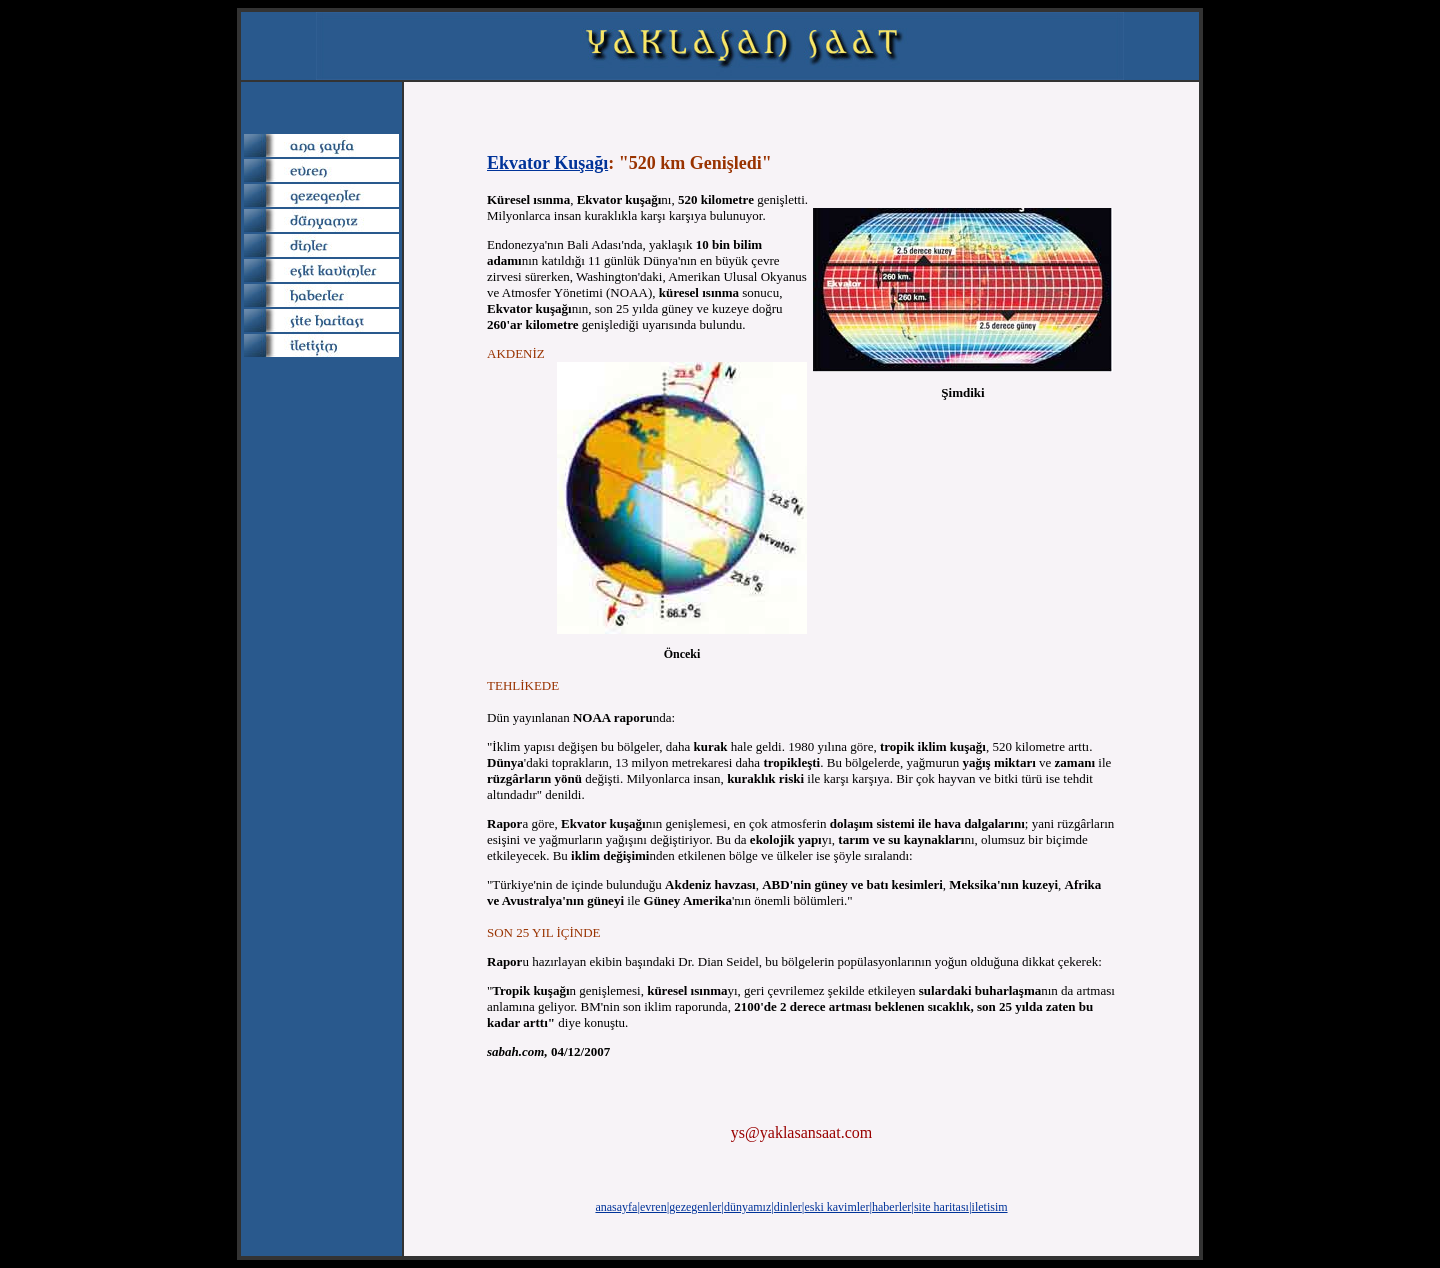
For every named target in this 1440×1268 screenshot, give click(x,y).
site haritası (941, 1207)
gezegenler (695, 1207)
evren (653, 1207)
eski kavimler (836, 1207)
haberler (891, 1207)
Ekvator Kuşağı (547, 163)
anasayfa (616, 1207)
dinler (788, 1207)
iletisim (990, 1207)
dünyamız (747, 1207)
